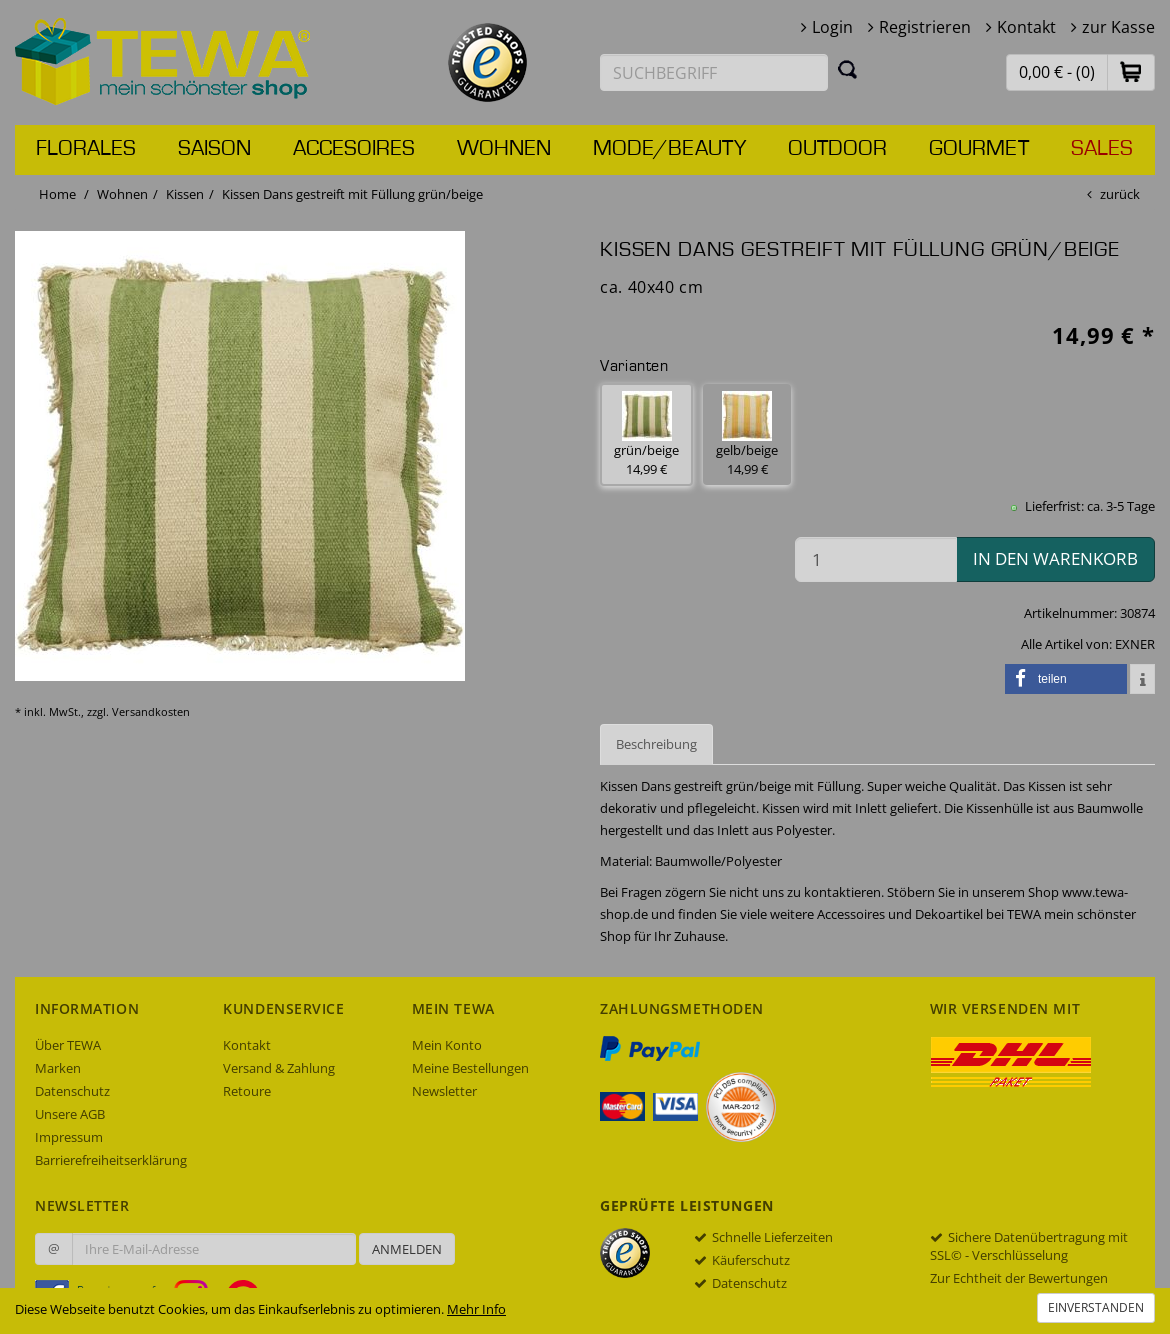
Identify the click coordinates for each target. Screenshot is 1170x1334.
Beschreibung (656, 744)
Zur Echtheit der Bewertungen (1019, 1278)
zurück (1120, 194)
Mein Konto (447, 1045)
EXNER (1135, 644)
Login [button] (832, 27)
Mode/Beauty (669, 149)
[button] (1131, 71)
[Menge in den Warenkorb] (876, 559)
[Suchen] (848, 69)
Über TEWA (68, 1045)
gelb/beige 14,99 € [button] (747, 434)
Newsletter (444, 1091)
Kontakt (1026, 27)
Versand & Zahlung (279, 1068)
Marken (58, 1068)
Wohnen (504, 149)
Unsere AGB (70, 1114)
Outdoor (837, 149)
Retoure (247, 1091)
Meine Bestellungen (470, 1068)
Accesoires (354, 149)
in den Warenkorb (1055, 558)
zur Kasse (1118, 27)
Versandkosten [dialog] (151, 711)
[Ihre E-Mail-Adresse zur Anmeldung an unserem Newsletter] (214, 1249)
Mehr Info (476, 1309)
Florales (86, 149)
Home (57, 194)
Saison (214, 149)
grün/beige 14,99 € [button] (646, 434)
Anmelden (407, 1249)
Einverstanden (1096, 1307)
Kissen (185, 194)
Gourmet (979, 149)
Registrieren (925, 27)
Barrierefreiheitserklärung (111, 1160)
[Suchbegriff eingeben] (714, 72)
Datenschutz (72, 1091)
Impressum (69, 1137)
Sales (1102, 149)
